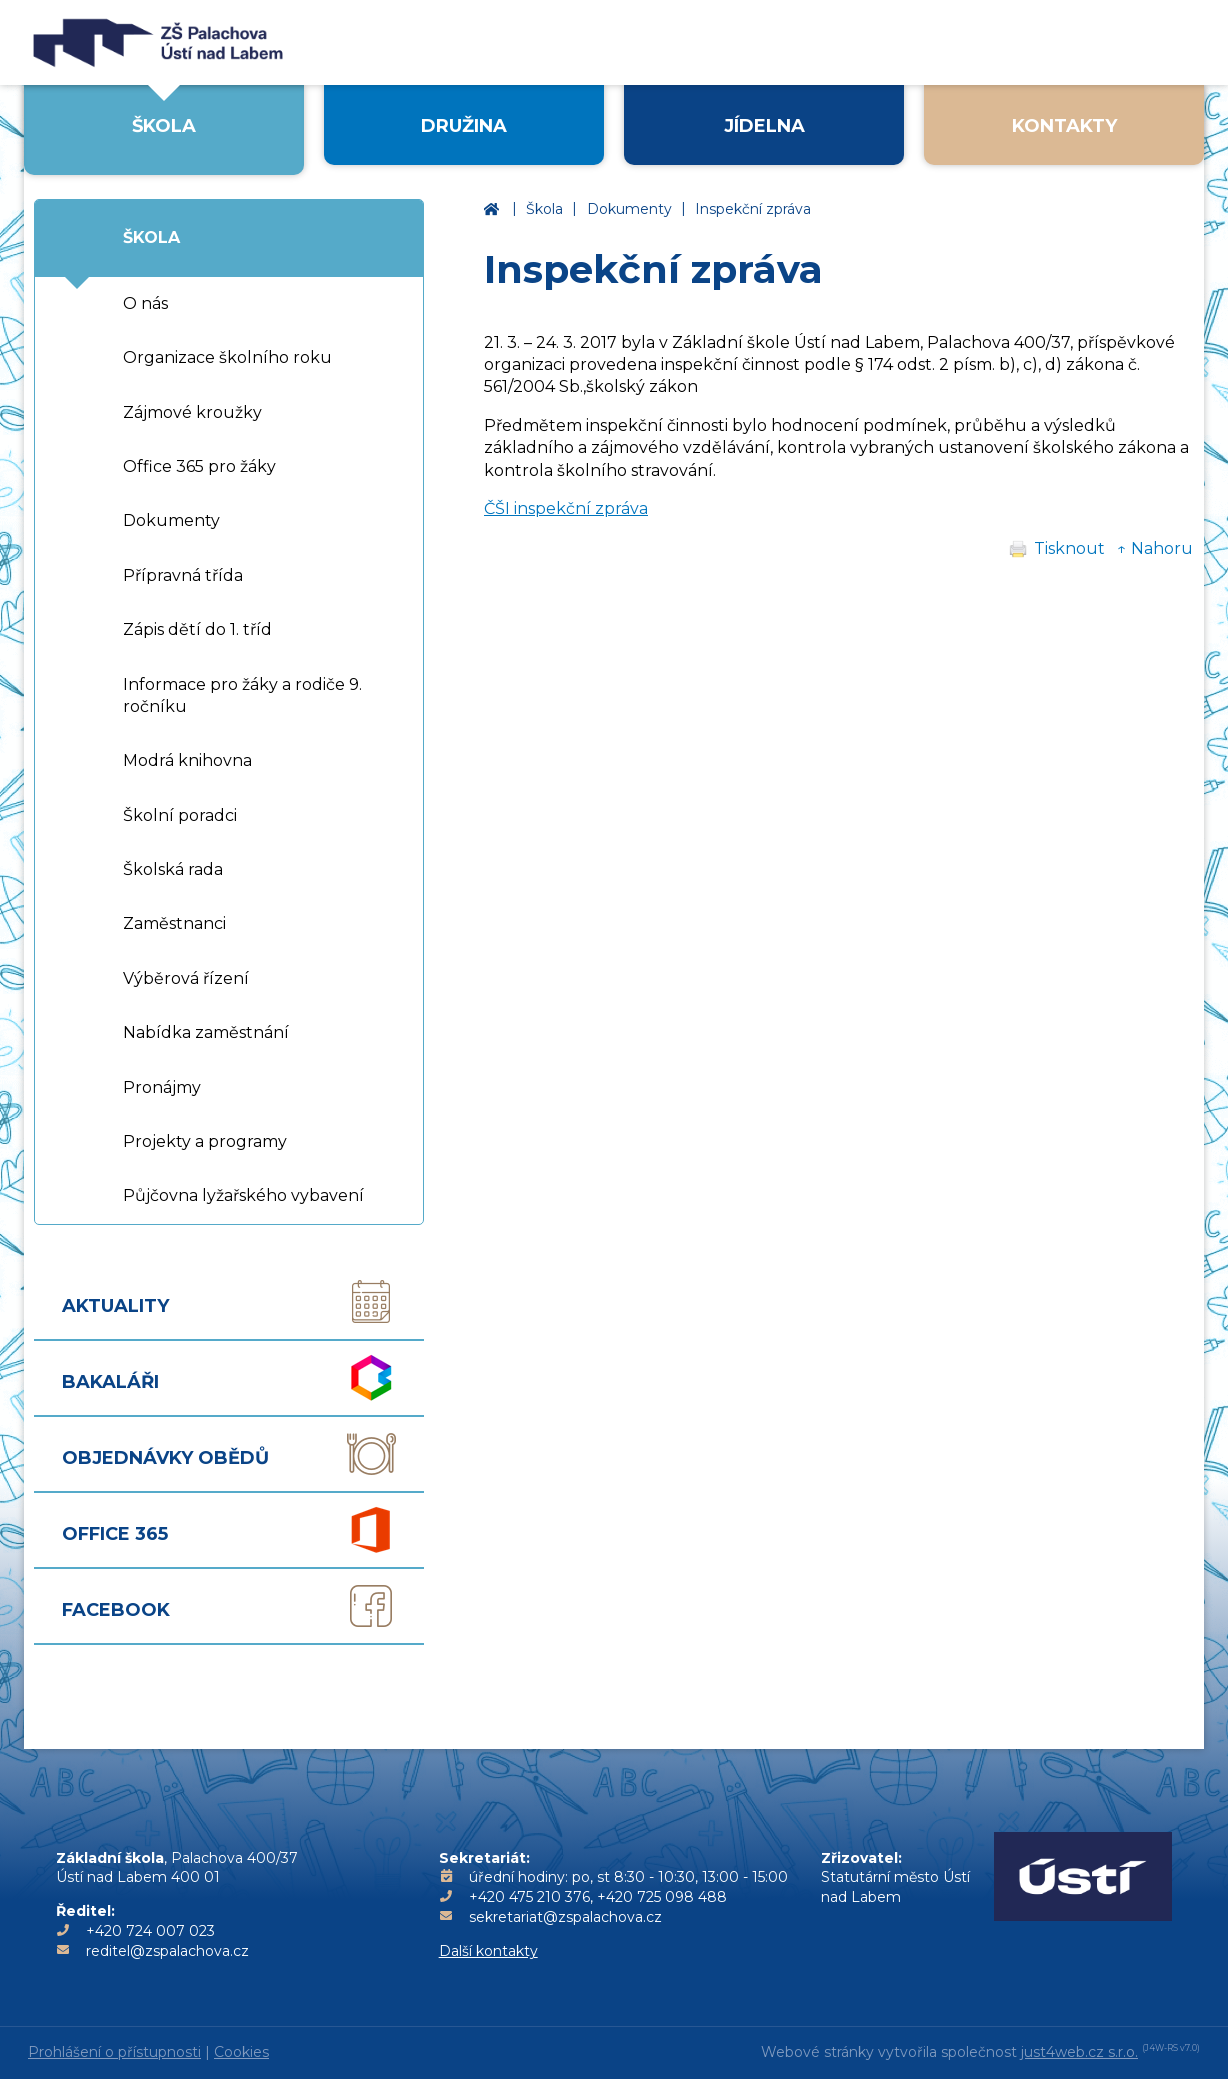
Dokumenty (629, 209)
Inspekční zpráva (753, 209)
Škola (544, 209)
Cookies (241, 2052)
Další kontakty (488, 1951)
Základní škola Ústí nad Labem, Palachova (495, 210)
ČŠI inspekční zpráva (566, 508)
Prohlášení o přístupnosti (114, 2052)
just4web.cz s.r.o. (1079, 2052)
